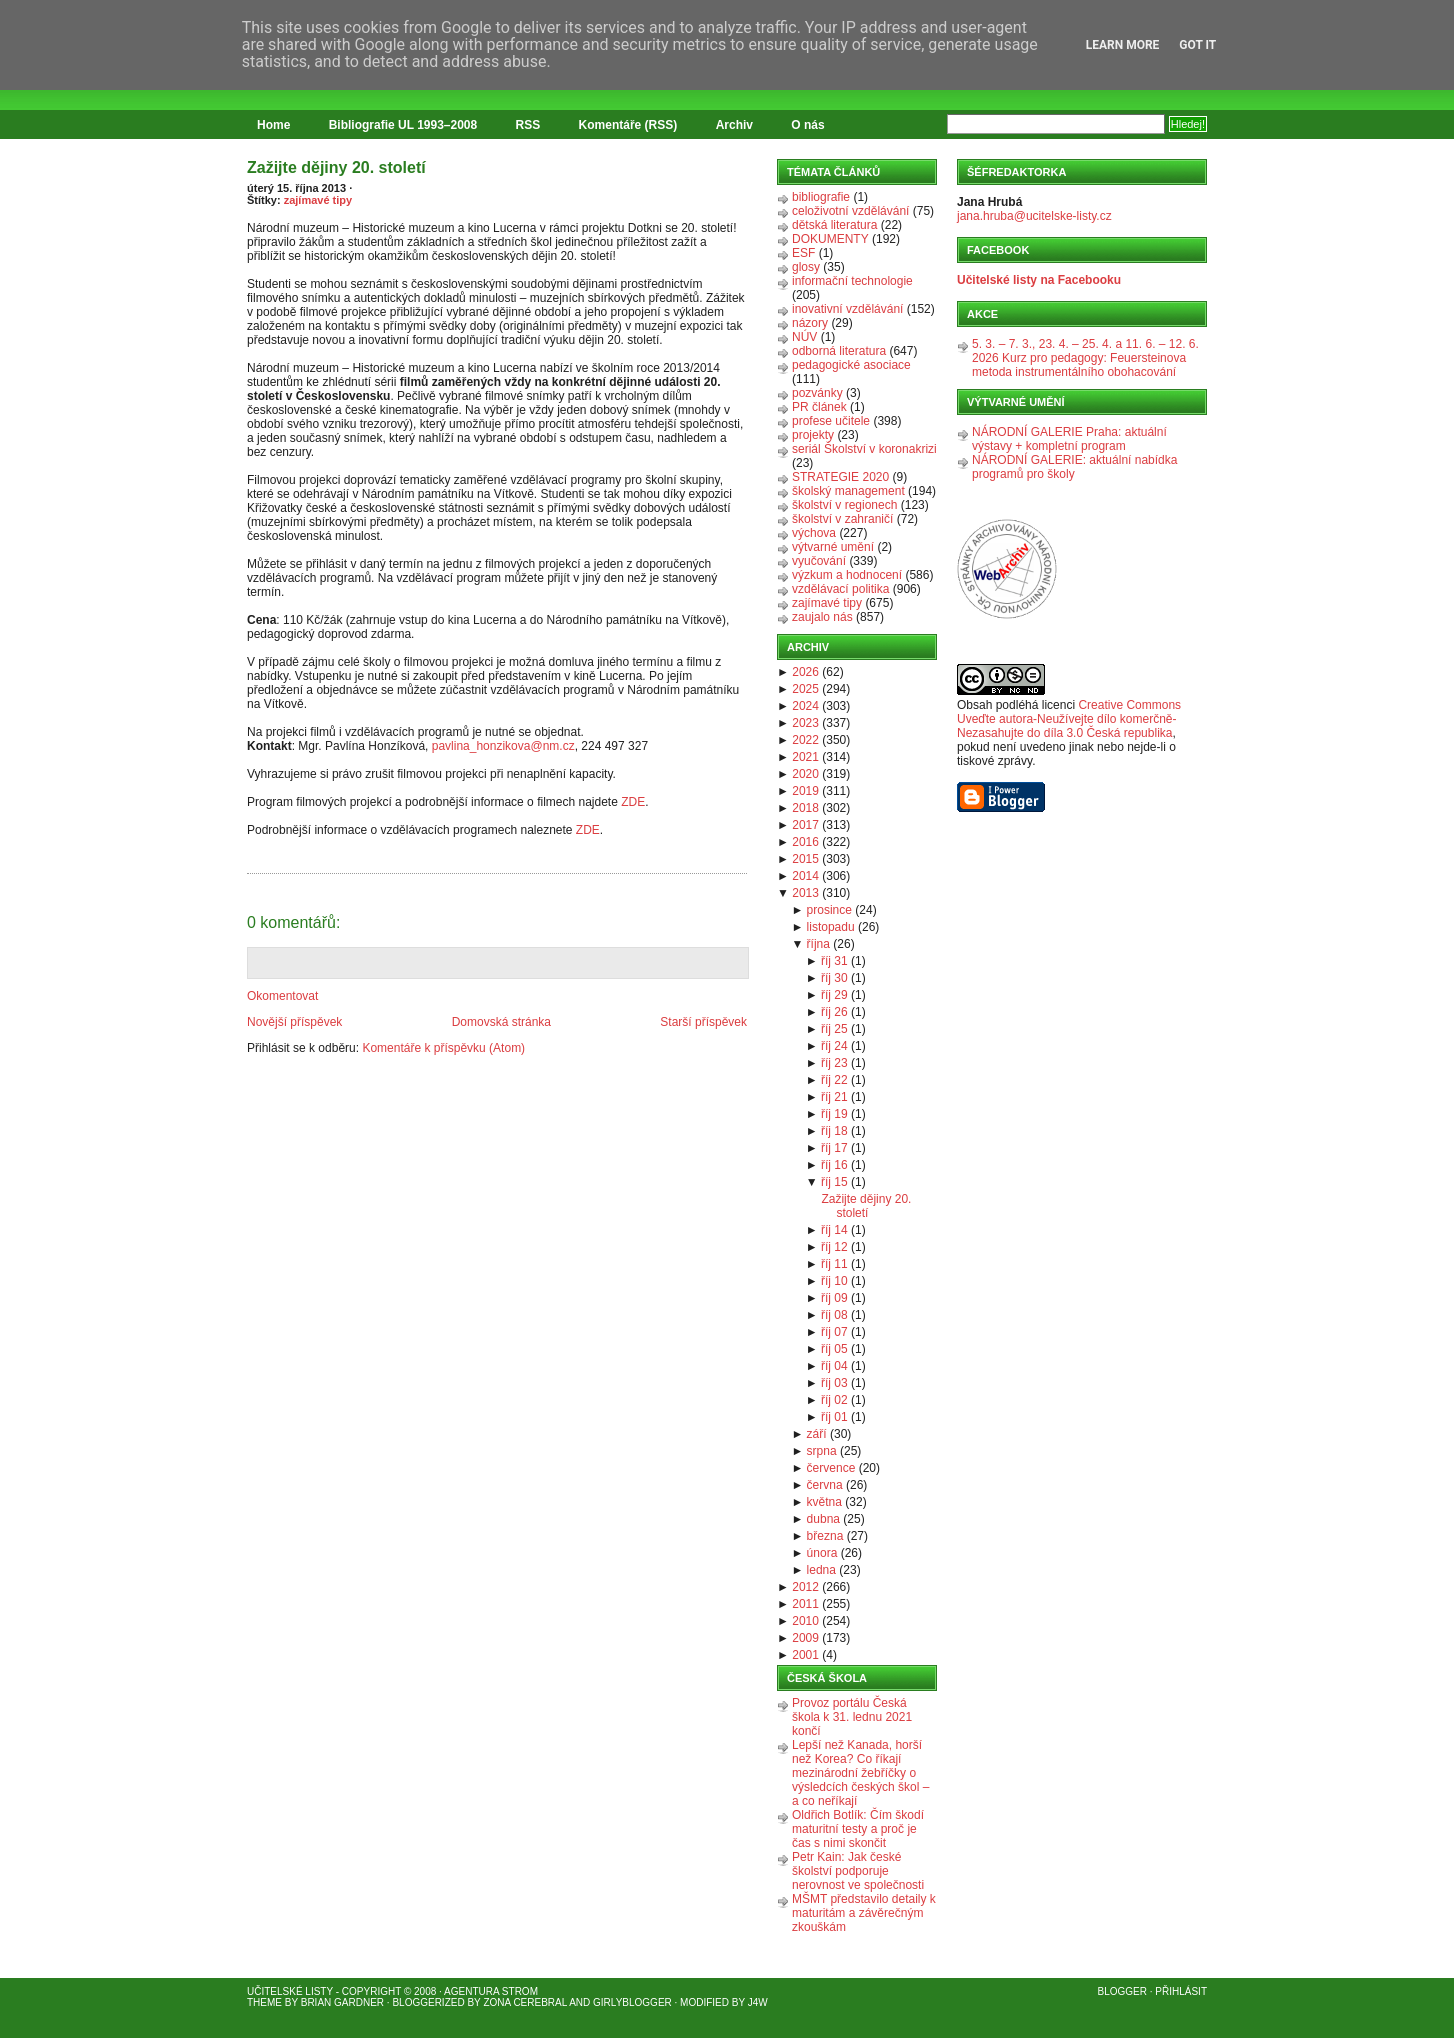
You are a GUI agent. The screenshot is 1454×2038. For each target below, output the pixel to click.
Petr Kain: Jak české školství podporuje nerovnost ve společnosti (858, 1871)
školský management (848, 491)
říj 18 (834, 1131)
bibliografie (821, 197)
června (825, 1485)
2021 (805, 757)
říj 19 (834, 1114)
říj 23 (834, 1063)
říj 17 (834, 1148)
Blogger (1122, 1991)
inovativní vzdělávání (847, 309)
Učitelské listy (290, 1991)
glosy (806, 267)
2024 (805, 706)
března (825, 1536)
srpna (822, 1451)
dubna (823, 1519)
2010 (805, 1621)
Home (273, 125)
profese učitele (831, 421)
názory (810, 323)
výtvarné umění (833, 547)
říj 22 (834, 1080)
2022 (805, 740)
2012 (805, 1587)
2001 (805, 1655)
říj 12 (834, 1247)
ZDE (633, 802)
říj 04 (834, 1366)
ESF (803, 253)
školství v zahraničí (842, 519)
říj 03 (834, 1383)
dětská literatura (834, 225)
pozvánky (817, 393)
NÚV (804, 337)
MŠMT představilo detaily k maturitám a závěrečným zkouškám (864, 1913)
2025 (805, 689)
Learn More (1123, 45)
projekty (813, 435)
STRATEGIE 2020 (840, 477)
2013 (805, 893)
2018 (805, 808)
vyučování (819, 561)
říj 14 (834, 1230)
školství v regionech (844, 505)
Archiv (734, 125)
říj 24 (834, 1046)
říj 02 (834, 1400)
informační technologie (852, 281)
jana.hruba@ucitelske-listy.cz (1034, 216)
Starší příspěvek (703, 1022)
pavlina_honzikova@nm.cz (503, 746)
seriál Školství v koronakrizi (864, 449)
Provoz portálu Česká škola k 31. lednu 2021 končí (852, 1717)
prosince (829, 910)
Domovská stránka (501, 1022)
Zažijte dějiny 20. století (336, 167)
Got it (1197, 45)
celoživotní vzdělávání (850, 211)
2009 (805, 1638)
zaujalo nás (822, 617)
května (824, 1502)
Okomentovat (282, 996)
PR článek (819, 407)
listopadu (831, 927)
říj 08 (834, 1315)
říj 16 (834, 1165)
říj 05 (834, 1349)
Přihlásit (1181, 1991)
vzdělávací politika (840, 589)
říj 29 (834, 995)
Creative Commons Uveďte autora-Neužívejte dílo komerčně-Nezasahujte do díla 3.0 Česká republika (1069, 719)
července (831, 1468)
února (822, 1553)
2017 (805, 825)
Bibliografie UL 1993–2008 (403, 125)
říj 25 (834, 1029)
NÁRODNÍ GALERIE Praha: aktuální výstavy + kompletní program (1069, 439)
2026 (805, 672)
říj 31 (834, 961)
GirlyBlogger (632, 2002)
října (818, 944)
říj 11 (834, 1264)
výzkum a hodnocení (847, 575)
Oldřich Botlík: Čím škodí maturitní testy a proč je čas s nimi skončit (858, 1829)
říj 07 (834, 1332)
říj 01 (834, 1417)
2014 (805, 876)
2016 (805, 842)
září (817, 1434)
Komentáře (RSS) (628, 125)
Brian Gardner (342, 2002)
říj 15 (834, 1182)
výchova (814, 533)
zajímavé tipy (318, 200)
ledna (821, 1570)
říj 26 (834, 1012)
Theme (264, 2002)
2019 (805, 791)
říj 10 (834, 1281)
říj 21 (834, 1097)
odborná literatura (839, 351)
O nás (807, 125)
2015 (805, 859)
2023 (805, 723)
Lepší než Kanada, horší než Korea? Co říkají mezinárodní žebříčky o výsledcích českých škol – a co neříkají (860, 1773)
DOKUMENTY (830, 239)
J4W (758, 2002)
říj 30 (834, 978)
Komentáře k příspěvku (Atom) (443, 1048)
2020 (805, 774)
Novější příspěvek (294, 1022)
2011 (805, 1604)
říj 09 (834, 1298)
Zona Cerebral (525, 2002)
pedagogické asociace (851, 365)
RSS (528, 125)
